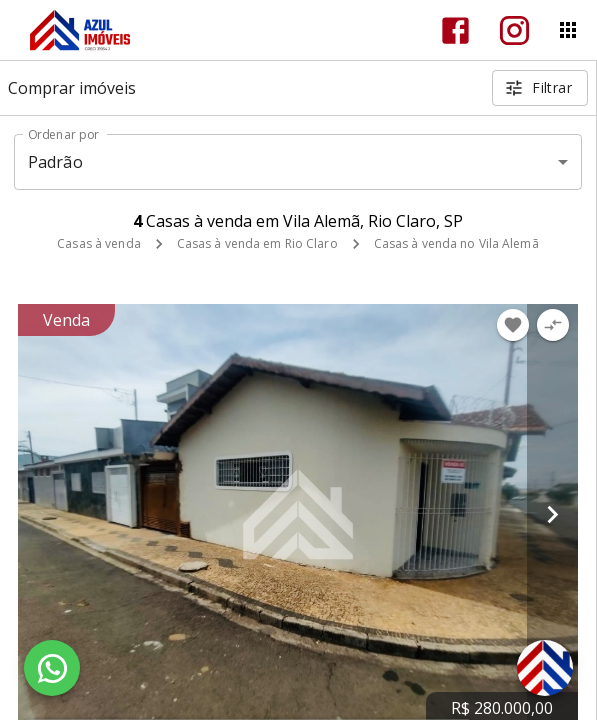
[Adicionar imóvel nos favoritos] (513, 325)
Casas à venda (98, 243)
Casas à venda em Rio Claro (257, 243)
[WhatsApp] (52, 668)
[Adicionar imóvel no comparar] (553, 325)
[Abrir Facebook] (455, 30)
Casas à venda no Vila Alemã (456, 243)
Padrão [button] (55, 162)
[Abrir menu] (568, 30)
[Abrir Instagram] (514, 30)
